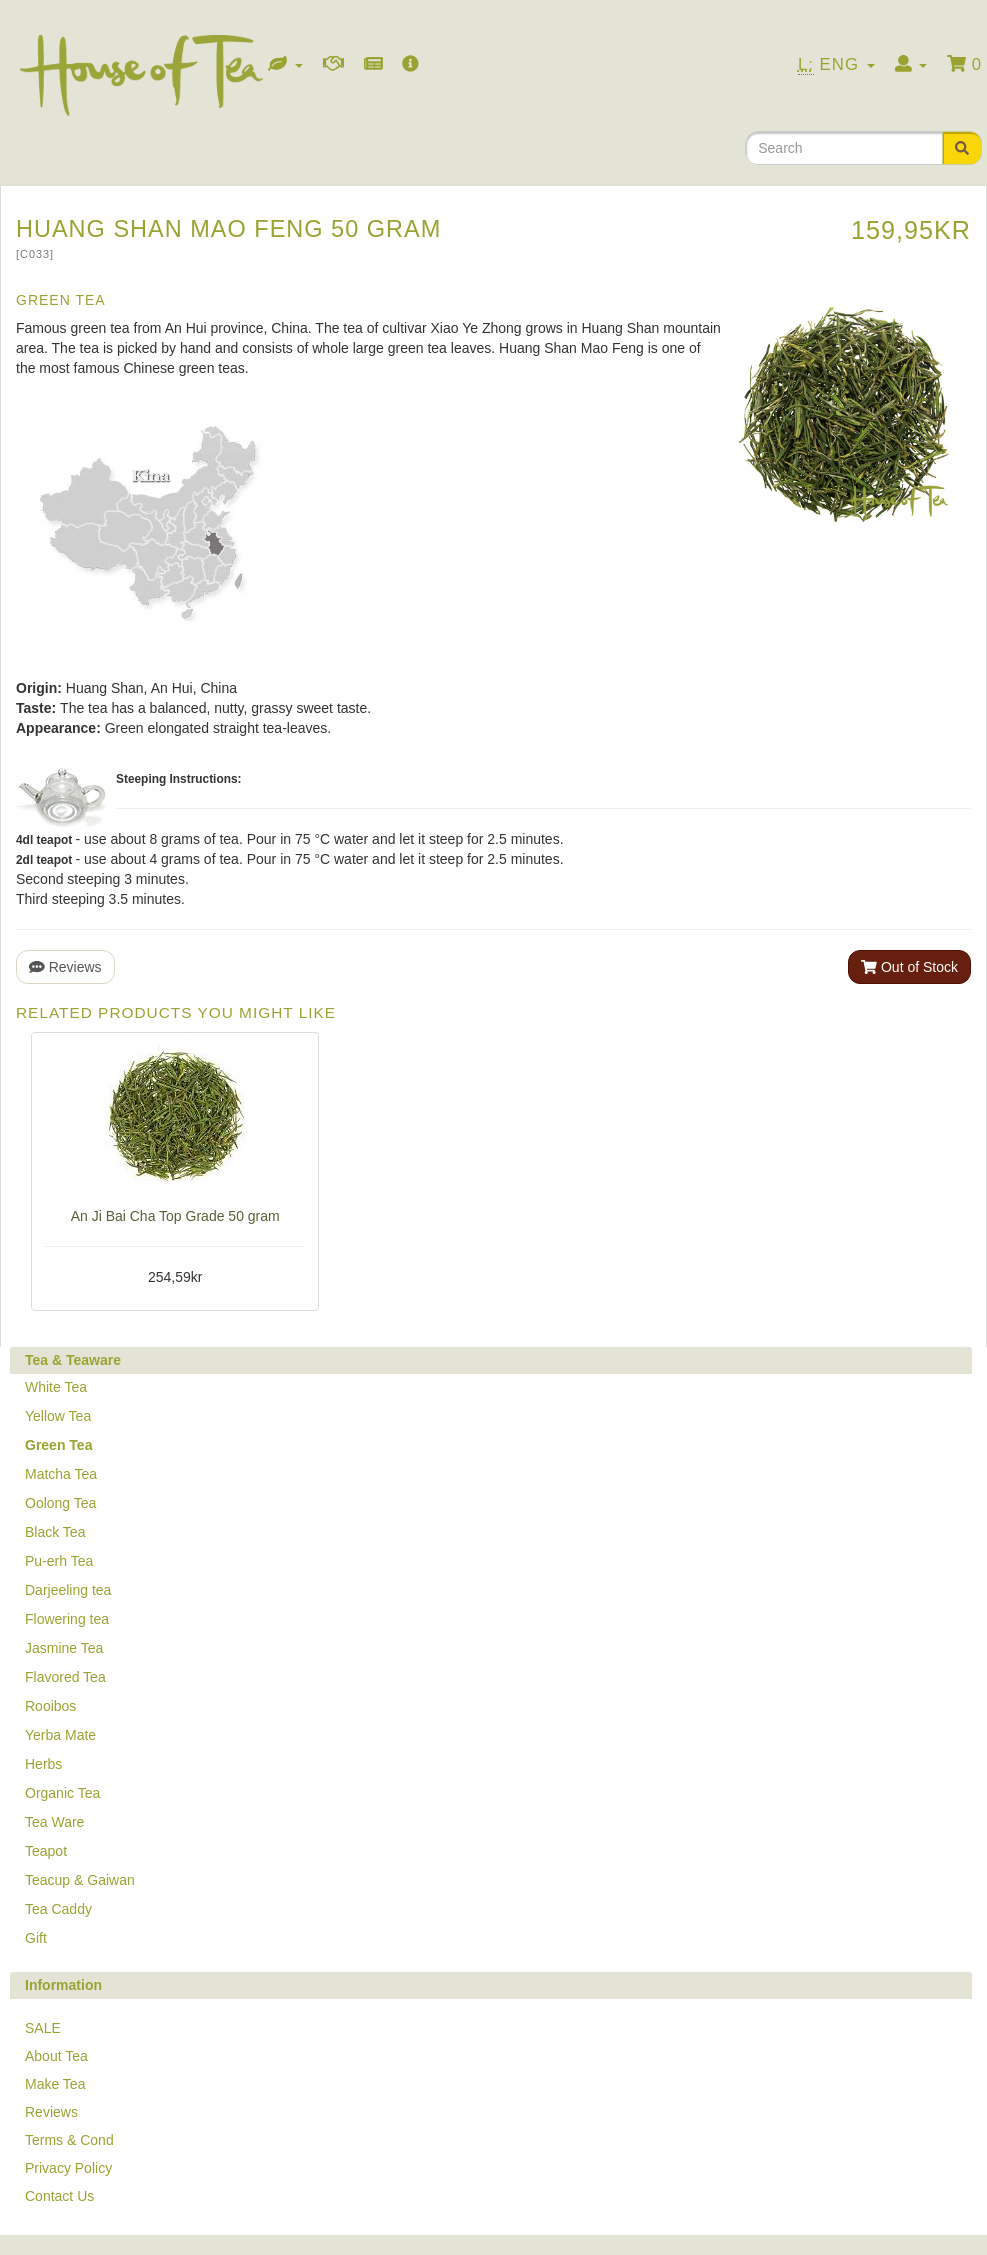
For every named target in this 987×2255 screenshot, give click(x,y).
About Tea (56, 2056)
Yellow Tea (58, 1416)
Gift (36, 1938)
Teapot (46, 1851)
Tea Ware (54, 1822)
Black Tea (55, 1532)
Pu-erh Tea (59, 1561)
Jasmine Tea (64, 1648)
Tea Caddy (58, 1909)
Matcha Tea (61, 1474)
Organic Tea (62, 1793)
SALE (43, 2028)
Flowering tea (67, 1619)
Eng (836, 65)
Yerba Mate (60, 1735)
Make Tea (55, 2084)
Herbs (43, 1764)
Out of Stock (909, 967)
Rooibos (50, 1706)
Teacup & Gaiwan (80, 1880)
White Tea (56, 1387)
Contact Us (59, 2196)
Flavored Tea (65, 1677)
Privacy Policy (68, 2168)
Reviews (65, 967)
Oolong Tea (60, 1503)
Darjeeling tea (68, 1590)
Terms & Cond (69, 2140)
